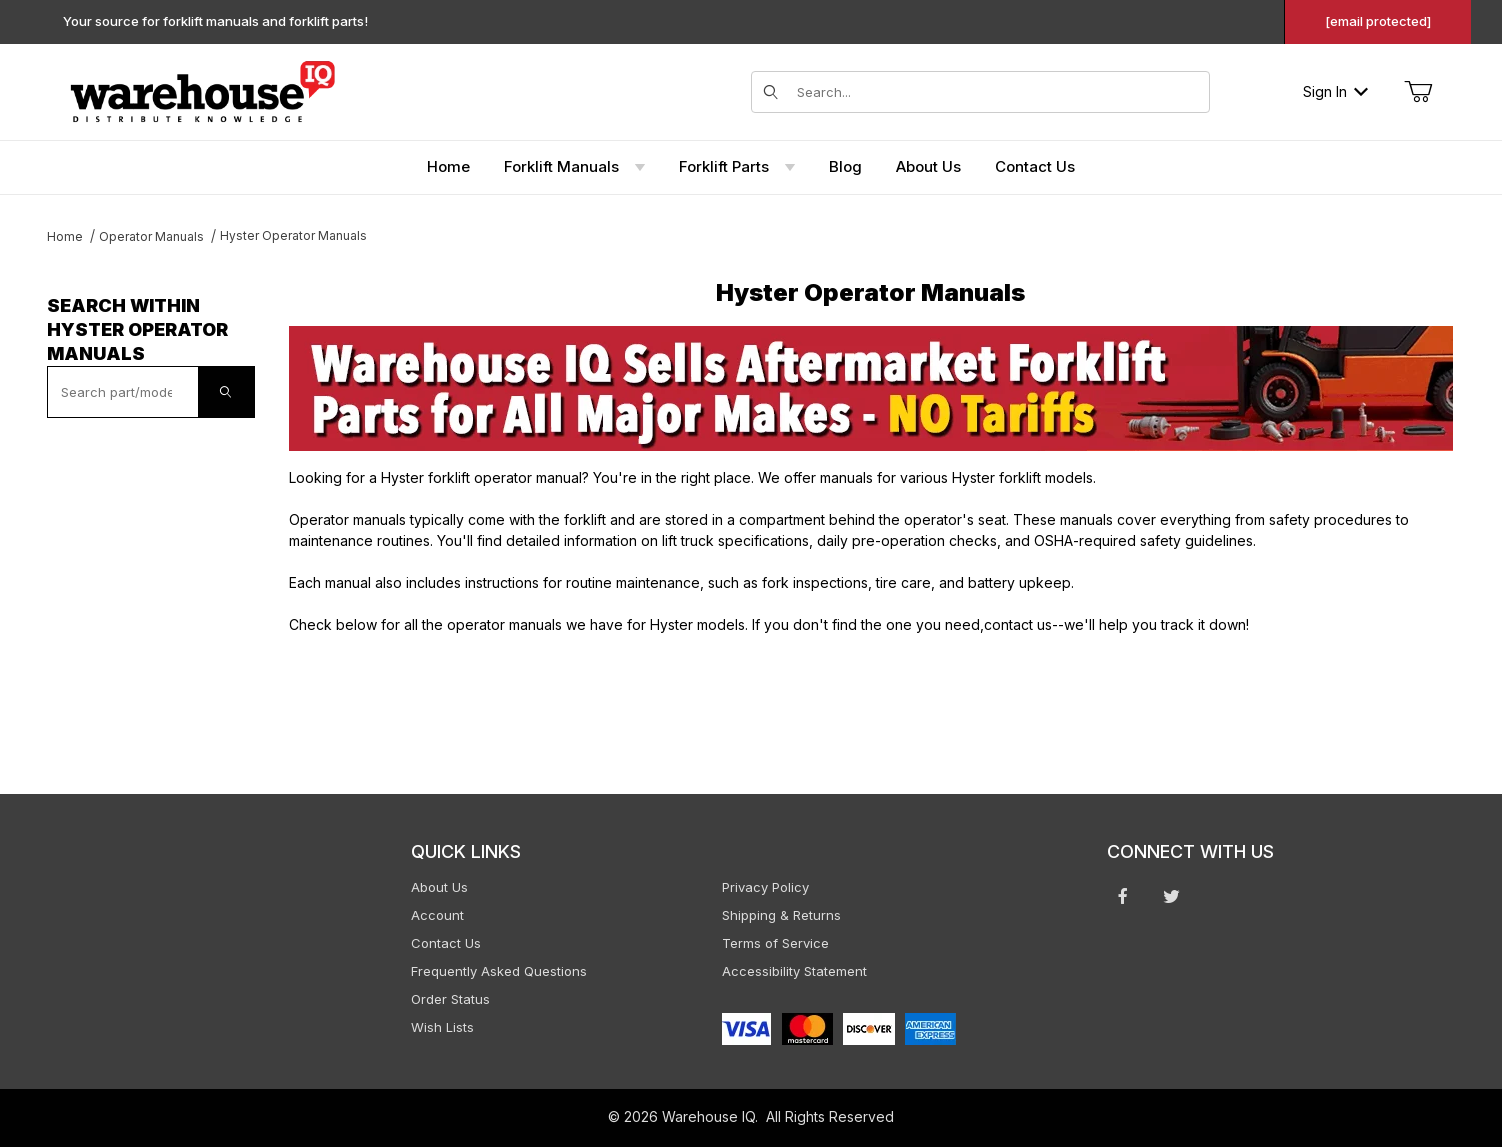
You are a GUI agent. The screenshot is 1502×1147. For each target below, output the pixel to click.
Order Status (450, 999)
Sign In (1335, 91)
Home (65, 236)
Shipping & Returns (781, 915)
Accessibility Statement (794, 971)
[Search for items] (997, 92)
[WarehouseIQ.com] (202, 89)
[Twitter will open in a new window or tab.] (1171, 896)
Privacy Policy (765, 887)
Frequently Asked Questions (499, 971)
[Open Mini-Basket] (1418, 92)
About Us (439, 887)
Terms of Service (775, 943)
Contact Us (446, 943)
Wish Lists (442, 1027)
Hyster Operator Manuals (293, 235)
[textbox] (123, 392)
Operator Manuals (151, 236)
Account (437, 915)
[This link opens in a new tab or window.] (871, 388)
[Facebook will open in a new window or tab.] (1123, 896)
